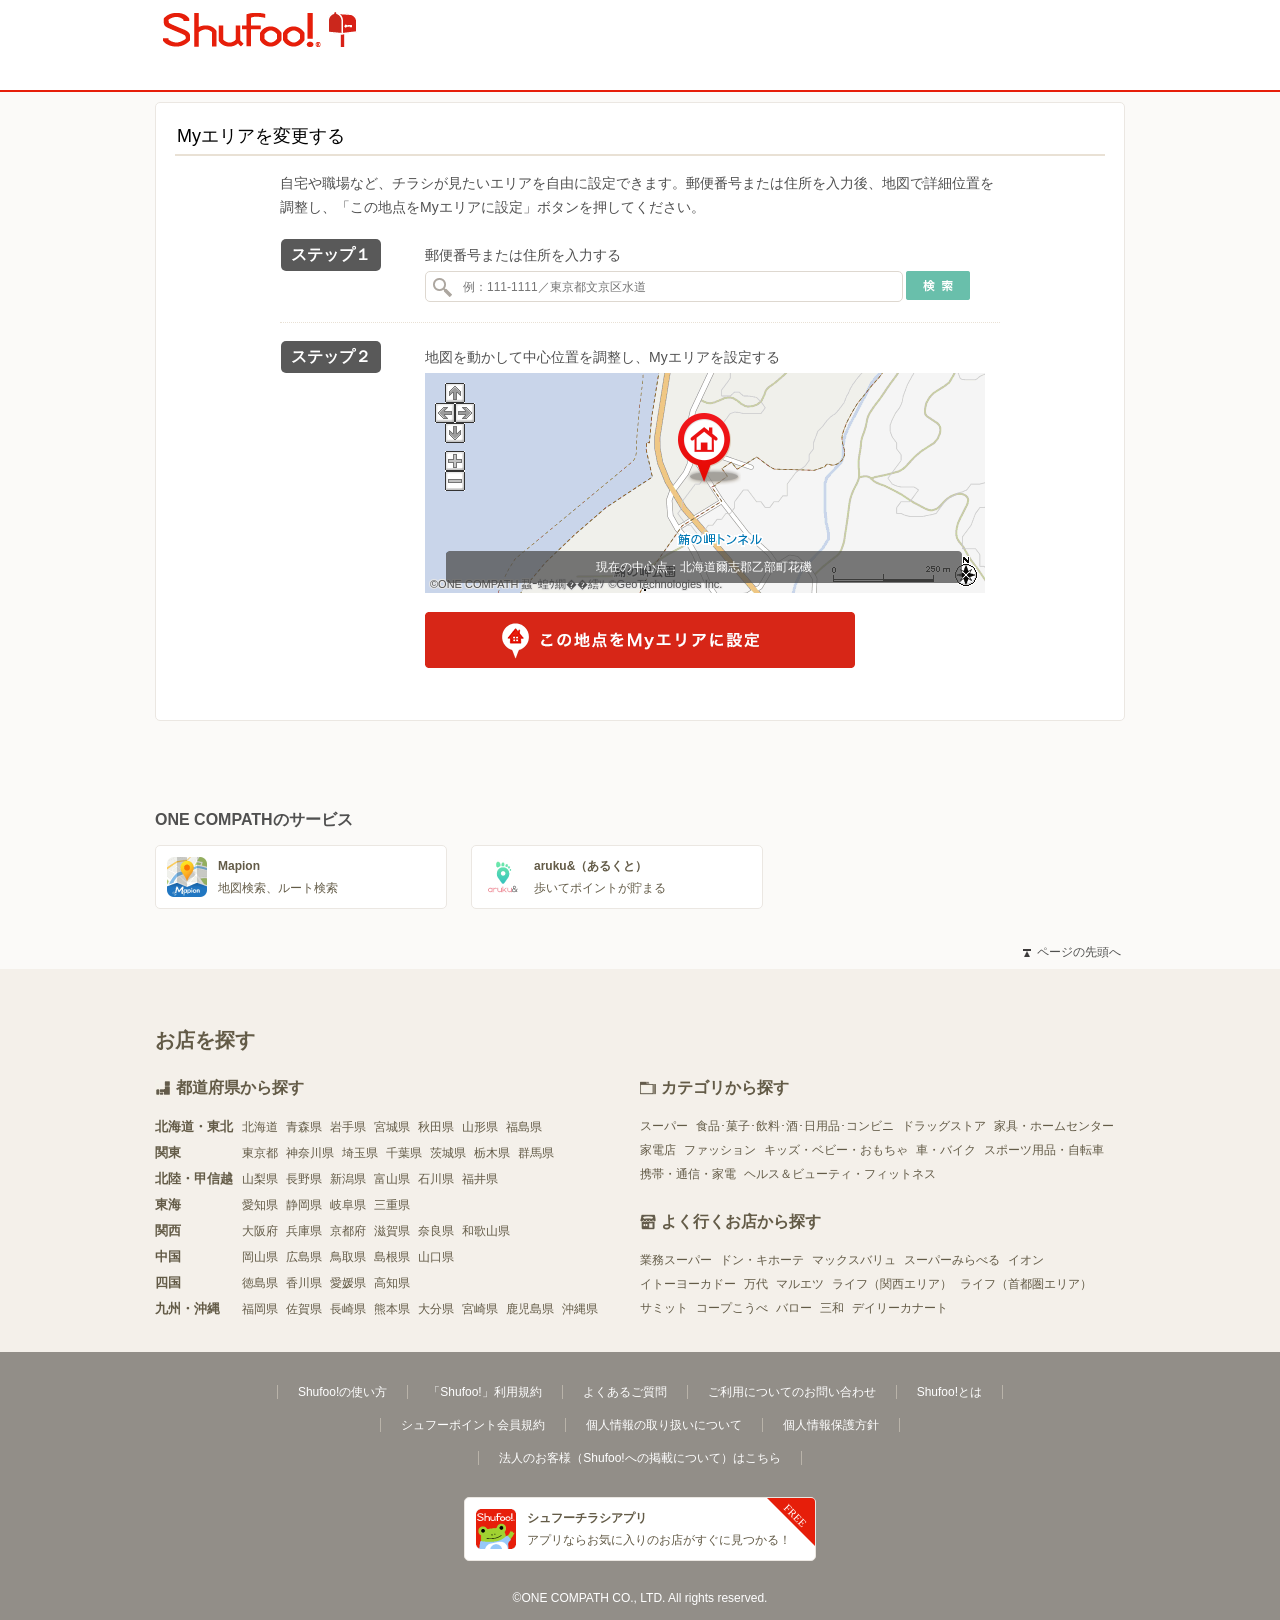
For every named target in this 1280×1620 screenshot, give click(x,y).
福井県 (480, 1179)
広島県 (304, 1257)
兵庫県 (304, 1231)
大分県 (436, 1309)
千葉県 (404, 1153)
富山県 (392, 1179)
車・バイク (946, 1150)
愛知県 (260, 1205)
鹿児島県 (530, 1309)
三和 (832, 1308)
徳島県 (260, 1283)
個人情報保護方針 (831, 1425)
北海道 (260, 1127)
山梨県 (260, 1179)
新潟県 (348, 1179)
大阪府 (260, 1231)
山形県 (480, 1127)
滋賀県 (392, 1231)
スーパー (664, 1126)
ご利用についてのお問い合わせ (792, 1392)
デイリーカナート (900, 1308)
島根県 (392, 1257)
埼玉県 (360, 1153)
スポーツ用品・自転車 (1044, 1150)
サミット (664, 1308)
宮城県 (392, 1127)
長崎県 (348, 1309)
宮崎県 (480, 1309)
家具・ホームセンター (1054, 1126)
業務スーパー (676, 1260)
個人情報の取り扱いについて (664, 1425)
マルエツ (800, 1284)
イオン (1026, 1260)
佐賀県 (304, 1309)
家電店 (658, 1150)
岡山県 (260, 1257)
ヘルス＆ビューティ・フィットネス (840, 1174)
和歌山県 (486, 1231)
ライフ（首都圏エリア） (1026, 1284)
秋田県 (436, 1127)
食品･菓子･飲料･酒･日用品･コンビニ (795, 1126)
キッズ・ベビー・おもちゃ (836, 1150)
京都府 (348, 1231)
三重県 (392, 1205)
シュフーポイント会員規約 (473, 1425)
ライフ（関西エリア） (892, 1284)
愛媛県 (348, 1283)
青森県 (304, 1127)
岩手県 (348, 1127)
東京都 (260, 1153)
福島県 (524, 1127)
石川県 (436, 1179)
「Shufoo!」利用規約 (484, 1392)
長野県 (304, 1179)
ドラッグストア (944, 1126)
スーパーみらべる (952, 1260)
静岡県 (304, 1205)
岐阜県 (348, 1205)
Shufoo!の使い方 (342, 1392)
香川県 (304, 1283)
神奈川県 (310, 1153)
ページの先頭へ (1072, 952)
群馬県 (536, 1153)
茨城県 (448, 1153)
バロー (794, 1308)
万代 (756, 1284)
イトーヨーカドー (688, 1284)
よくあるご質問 (625, 1392)
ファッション (720, 1150)
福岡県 (260, 1309)
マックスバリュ (854, 1260)
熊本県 (392, 1309)
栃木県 (492, 1153)
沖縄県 (580, 1309)
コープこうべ (732, 1308)
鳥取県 (348, 1257)
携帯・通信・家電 (688, 1174)
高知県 (392, 1283)
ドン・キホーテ (762, 1260)
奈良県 (436, 1231)
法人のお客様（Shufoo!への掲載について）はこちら (639, 1458)
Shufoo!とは (949, 1392)
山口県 (436, 1257)
